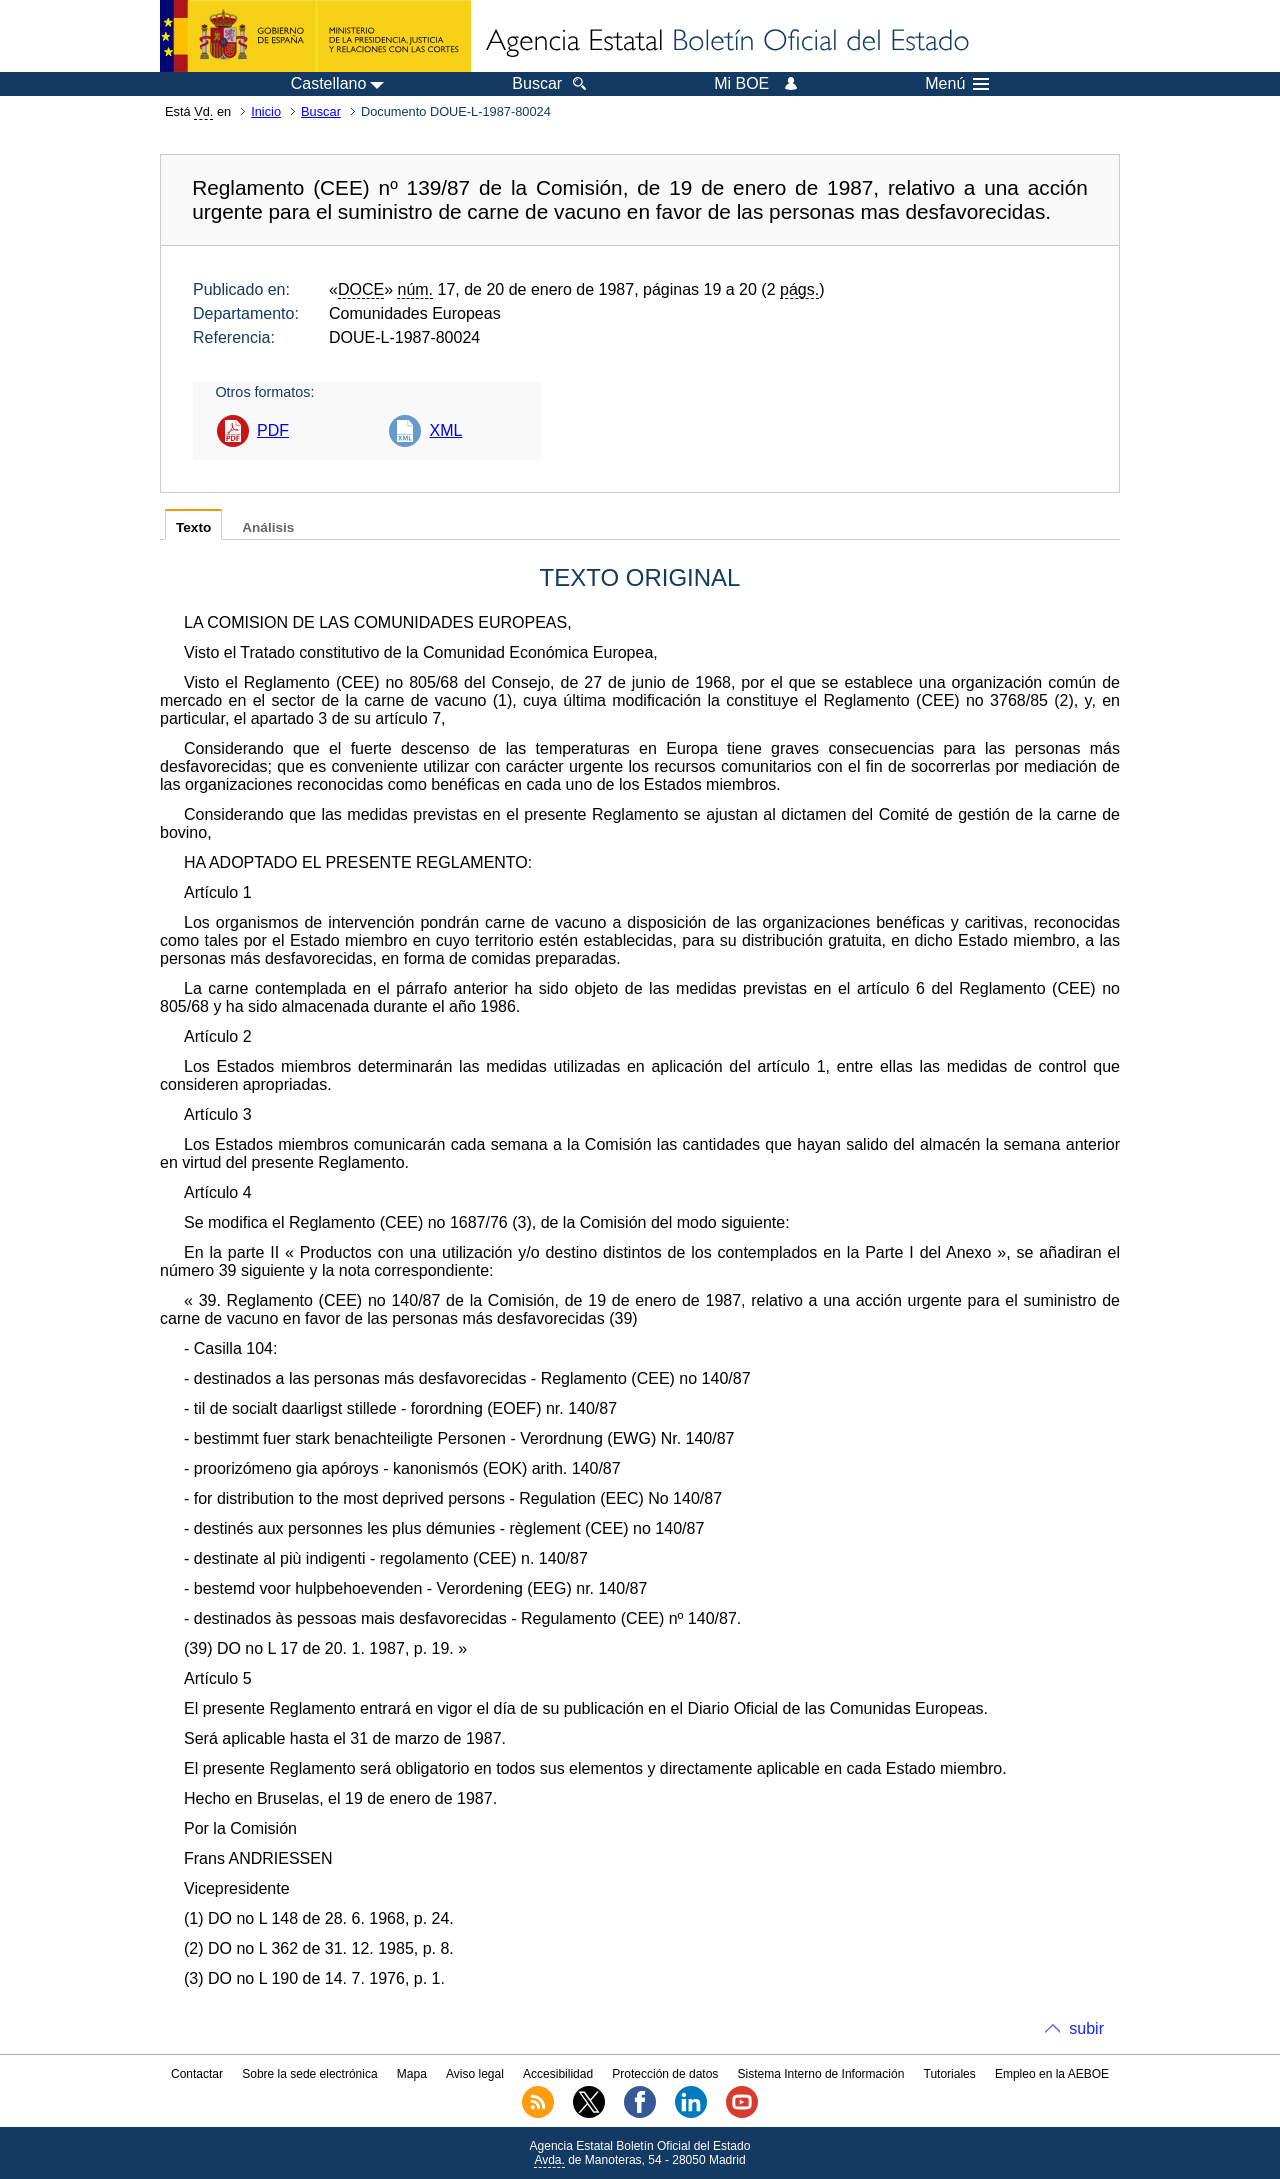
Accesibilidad (558, 2074)
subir (1086, 2028)
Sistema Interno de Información (821, 2074)
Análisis (268, 527)
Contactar (197, 2074)
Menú (957, 84)
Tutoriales (950, 2074)
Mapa (412, 2074)
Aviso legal (475, 2074)
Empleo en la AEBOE (1052, 2074)
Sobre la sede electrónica (309, 2074)
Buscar (321, 111)
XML (445, 430)
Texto (193, 527)
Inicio (266, 111)
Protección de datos (665, 2074)
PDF (273, 430)
